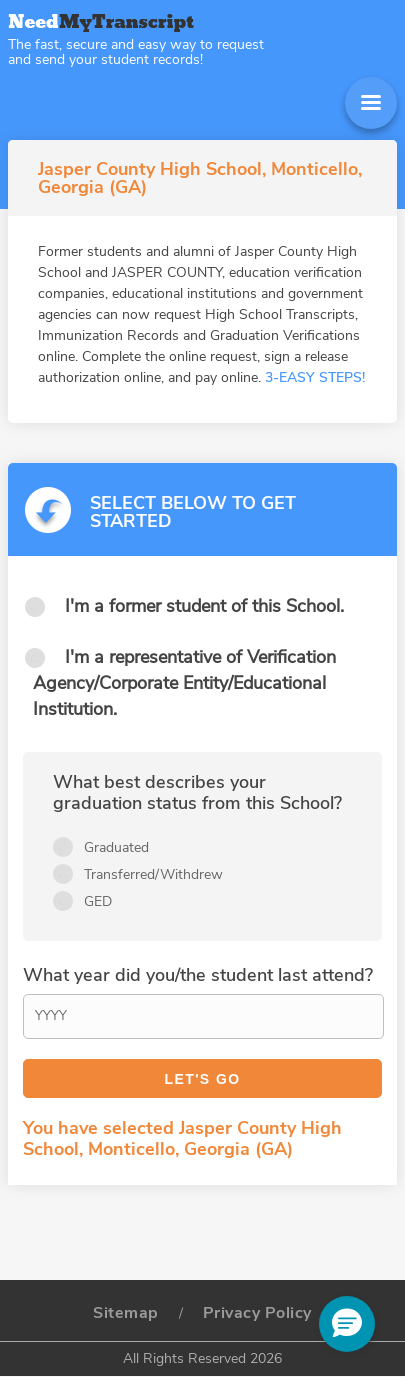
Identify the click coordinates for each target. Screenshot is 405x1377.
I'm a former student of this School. (204, 606)
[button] (347, 1324)
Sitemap (126, 1313)
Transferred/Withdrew (153, 874)
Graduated (116, 847)
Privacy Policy (257, 1313)
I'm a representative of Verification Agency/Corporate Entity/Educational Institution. (184, 683)
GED (98, 901)
